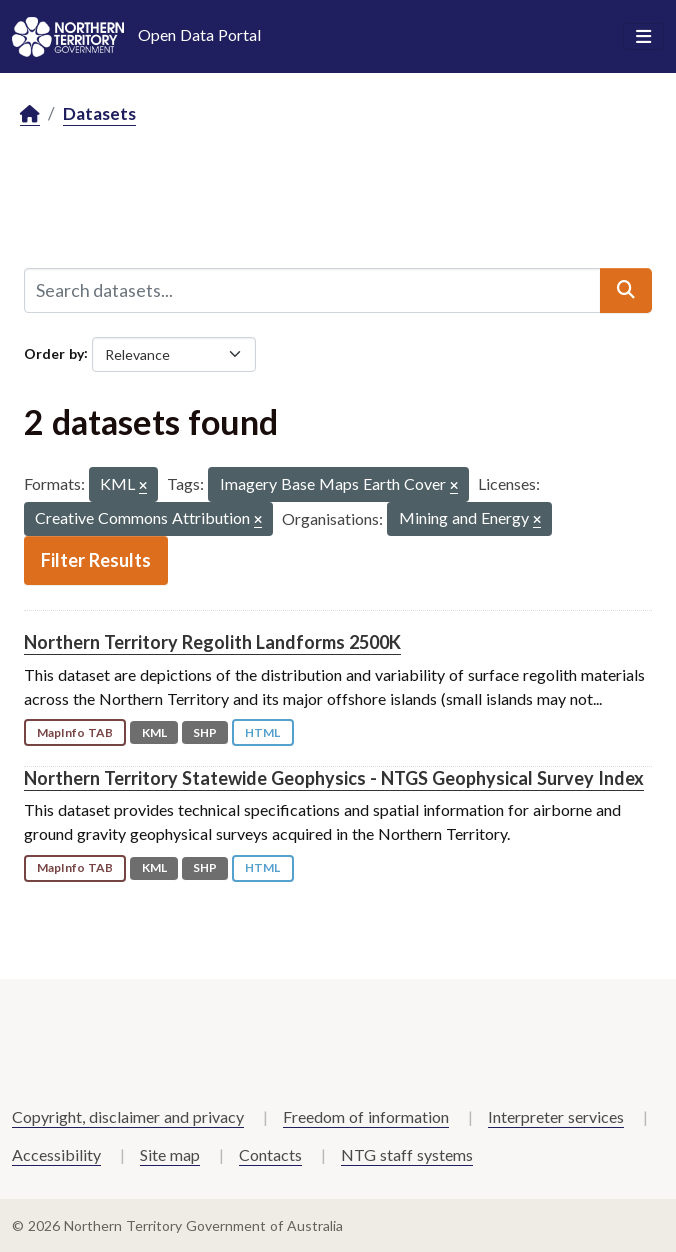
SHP (205, 732)
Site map (170, 1154)
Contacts (270, 1154)
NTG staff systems (407, 1154)
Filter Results (96, 560)
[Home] (30, 114)
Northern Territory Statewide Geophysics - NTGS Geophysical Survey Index (334, 778)
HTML (262, 732)
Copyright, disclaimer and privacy (128, 1116)
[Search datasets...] (312, 290)
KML (154, 732)
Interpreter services (556, 1116)
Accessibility (56, 1154)
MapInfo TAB (75, 732)
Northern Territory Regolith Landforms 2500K (212, 642)
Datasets (99, 113)
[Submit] (626, 290)
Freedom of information (366, 1116)
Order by (54, 352)
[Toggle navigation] (643, 37)
